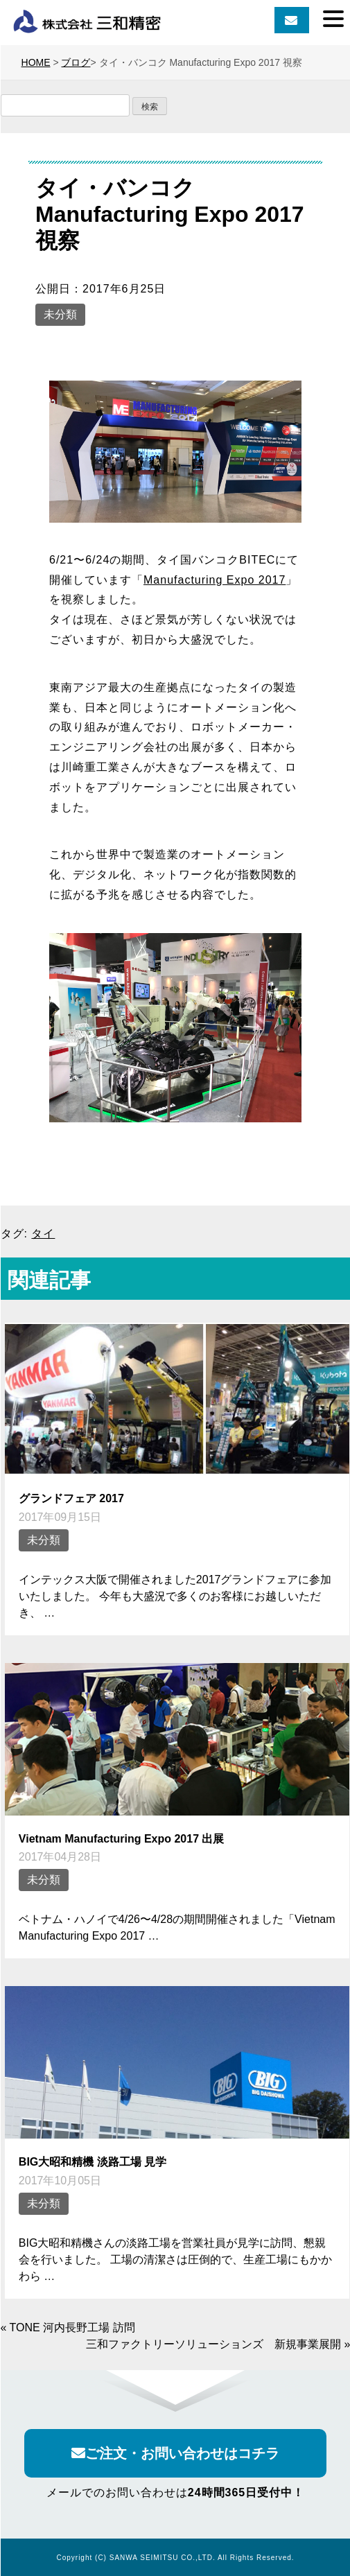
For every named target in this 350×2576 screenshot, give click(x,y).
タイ (43, 1233)
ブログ (75, 62)
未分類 (60, 314)
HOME (36, 62)
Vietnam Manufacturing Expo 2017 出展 (122, 1839)
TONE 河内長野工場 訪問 (72, 2327)
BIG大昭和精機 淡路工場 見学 (92, 2162)
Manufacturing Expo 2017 (214, 580)
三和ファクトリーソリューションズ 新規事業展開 (213, 2344)
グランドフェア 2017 (71, 1498)
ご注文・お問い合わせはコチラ (175, 2453)
